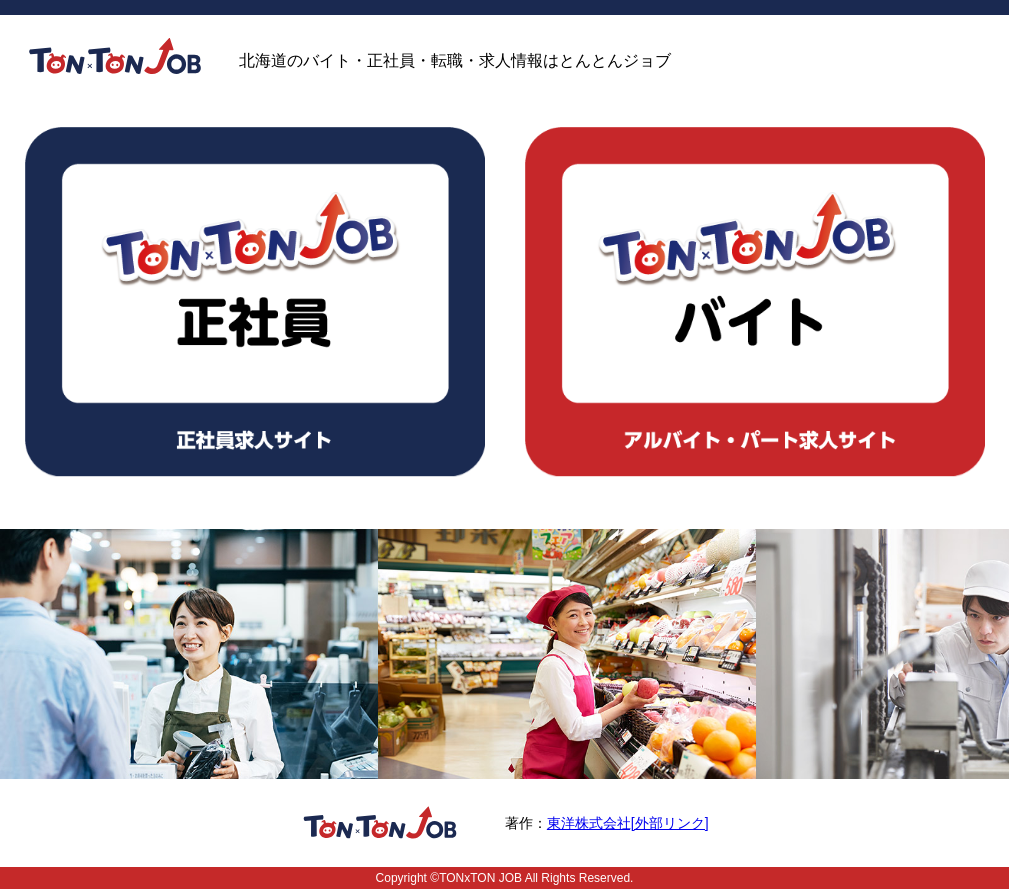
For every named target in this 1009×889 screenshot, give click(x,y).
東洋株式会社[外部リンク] (628, 823)
